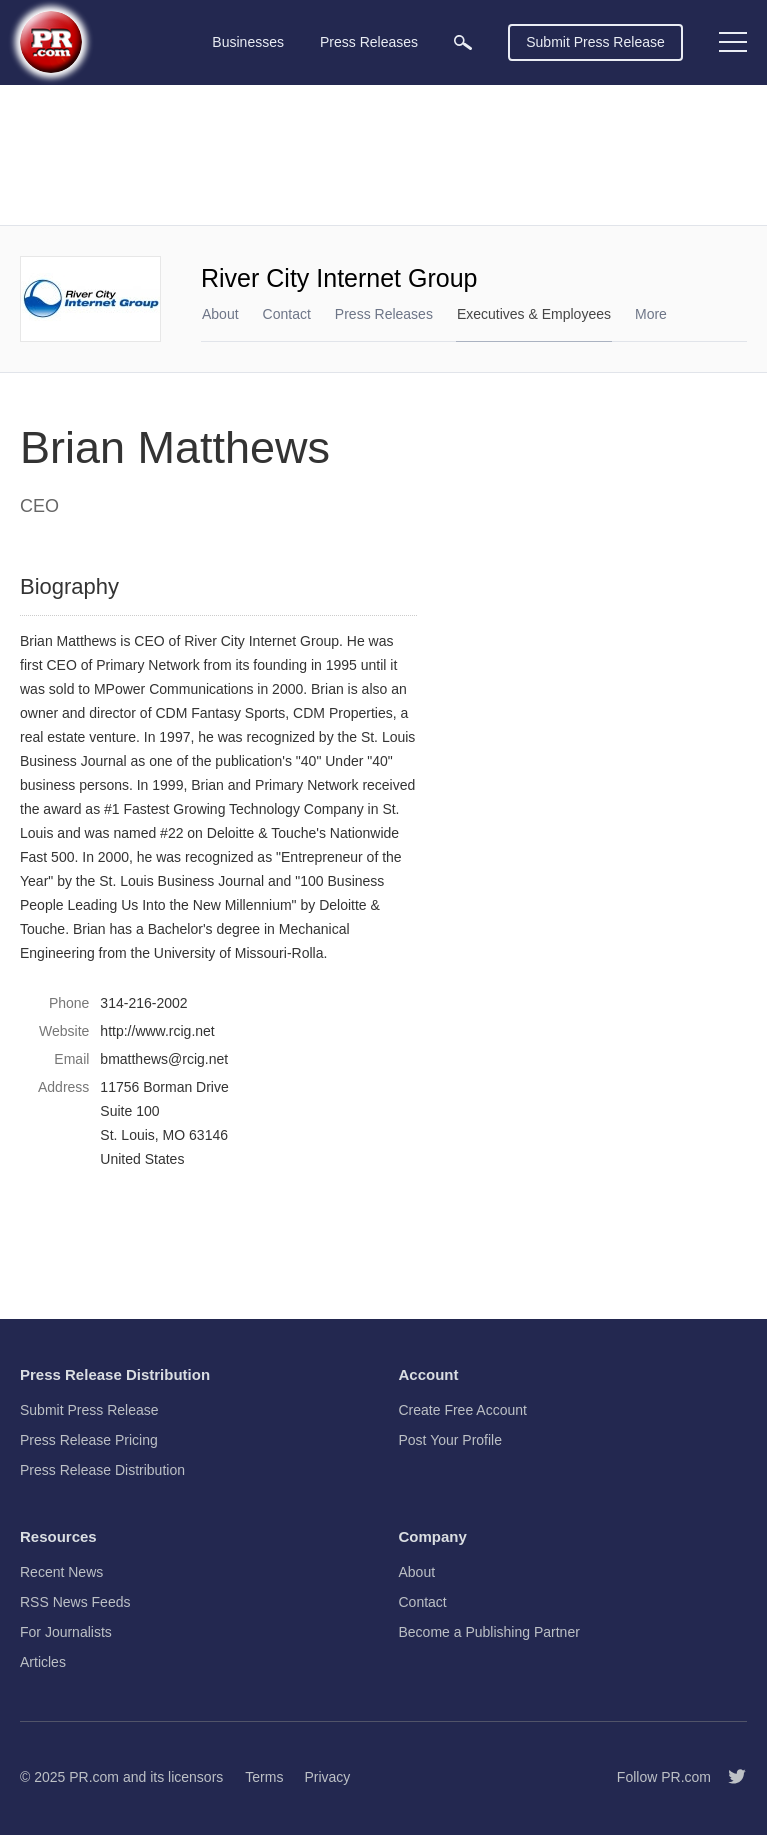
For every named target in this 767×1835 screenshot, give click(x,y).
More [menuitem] (651, 314)
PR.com (94, 1777)
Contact (287, 314)
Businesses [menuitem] (248, 42)
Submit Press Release (595, 42)
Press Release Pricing (89, 1440)
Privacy (327, 1777)
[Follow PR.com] (729, 1777)
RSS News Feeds (75, 1602)
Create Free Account (463, 1410)
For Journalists (66, 1632)
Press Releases (384, 314)
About (220, 314)
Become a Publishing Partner (489, 1632)
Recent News (61, 1572)
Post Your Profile (451, 1440)
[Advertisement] (383, 155)
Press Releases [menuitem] (369, 42)
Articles (43, 1662)
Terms (264, 1777)
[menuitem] (463, 42)
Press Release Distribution (102, 1470)
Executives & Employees (534, 314)
